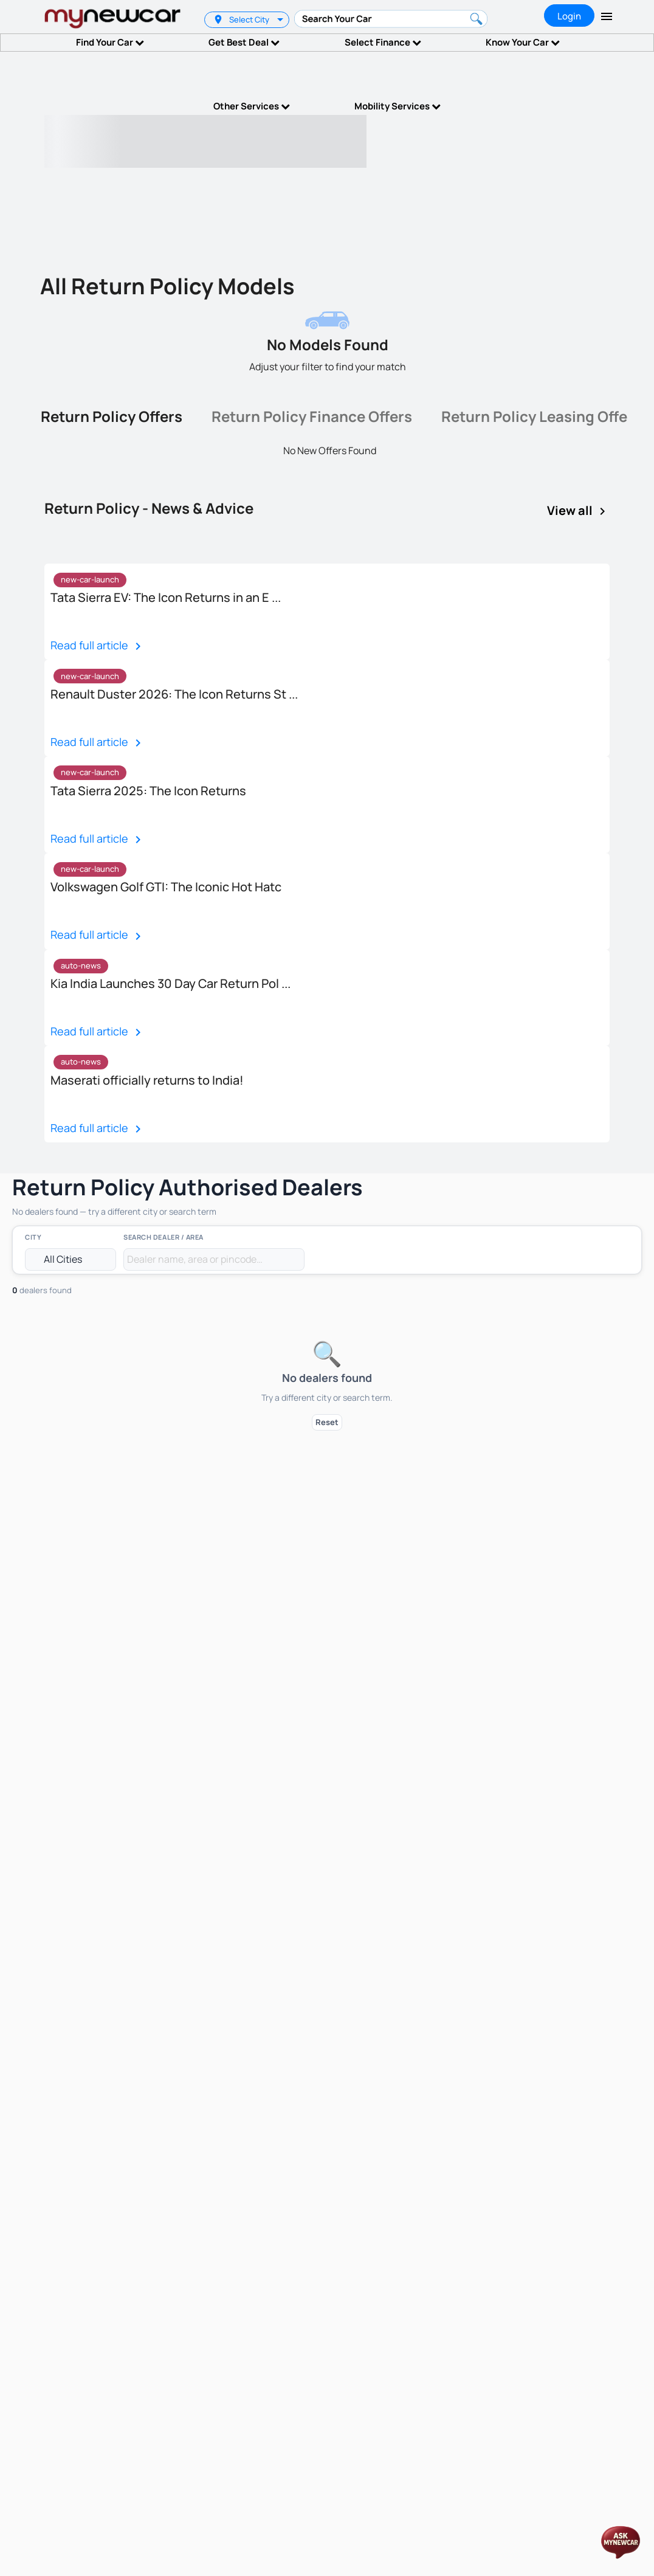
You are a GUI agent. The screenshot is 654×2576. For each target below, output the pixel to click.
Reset (327, 1422)
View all (578, 511)
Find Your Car (110, 42)
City (33, 1236)
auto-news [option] (81, 965)
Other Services (251, 106)
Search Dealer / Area (163, 1236)
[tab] (111, 418)
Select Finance (383, 42)
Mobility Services (397, 106)
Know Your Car (523, 42)
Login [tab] (569, 16)
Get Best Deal (244, 42)
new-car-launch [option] (90, 579)
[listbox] (281, 20)
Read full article (97, 646)
